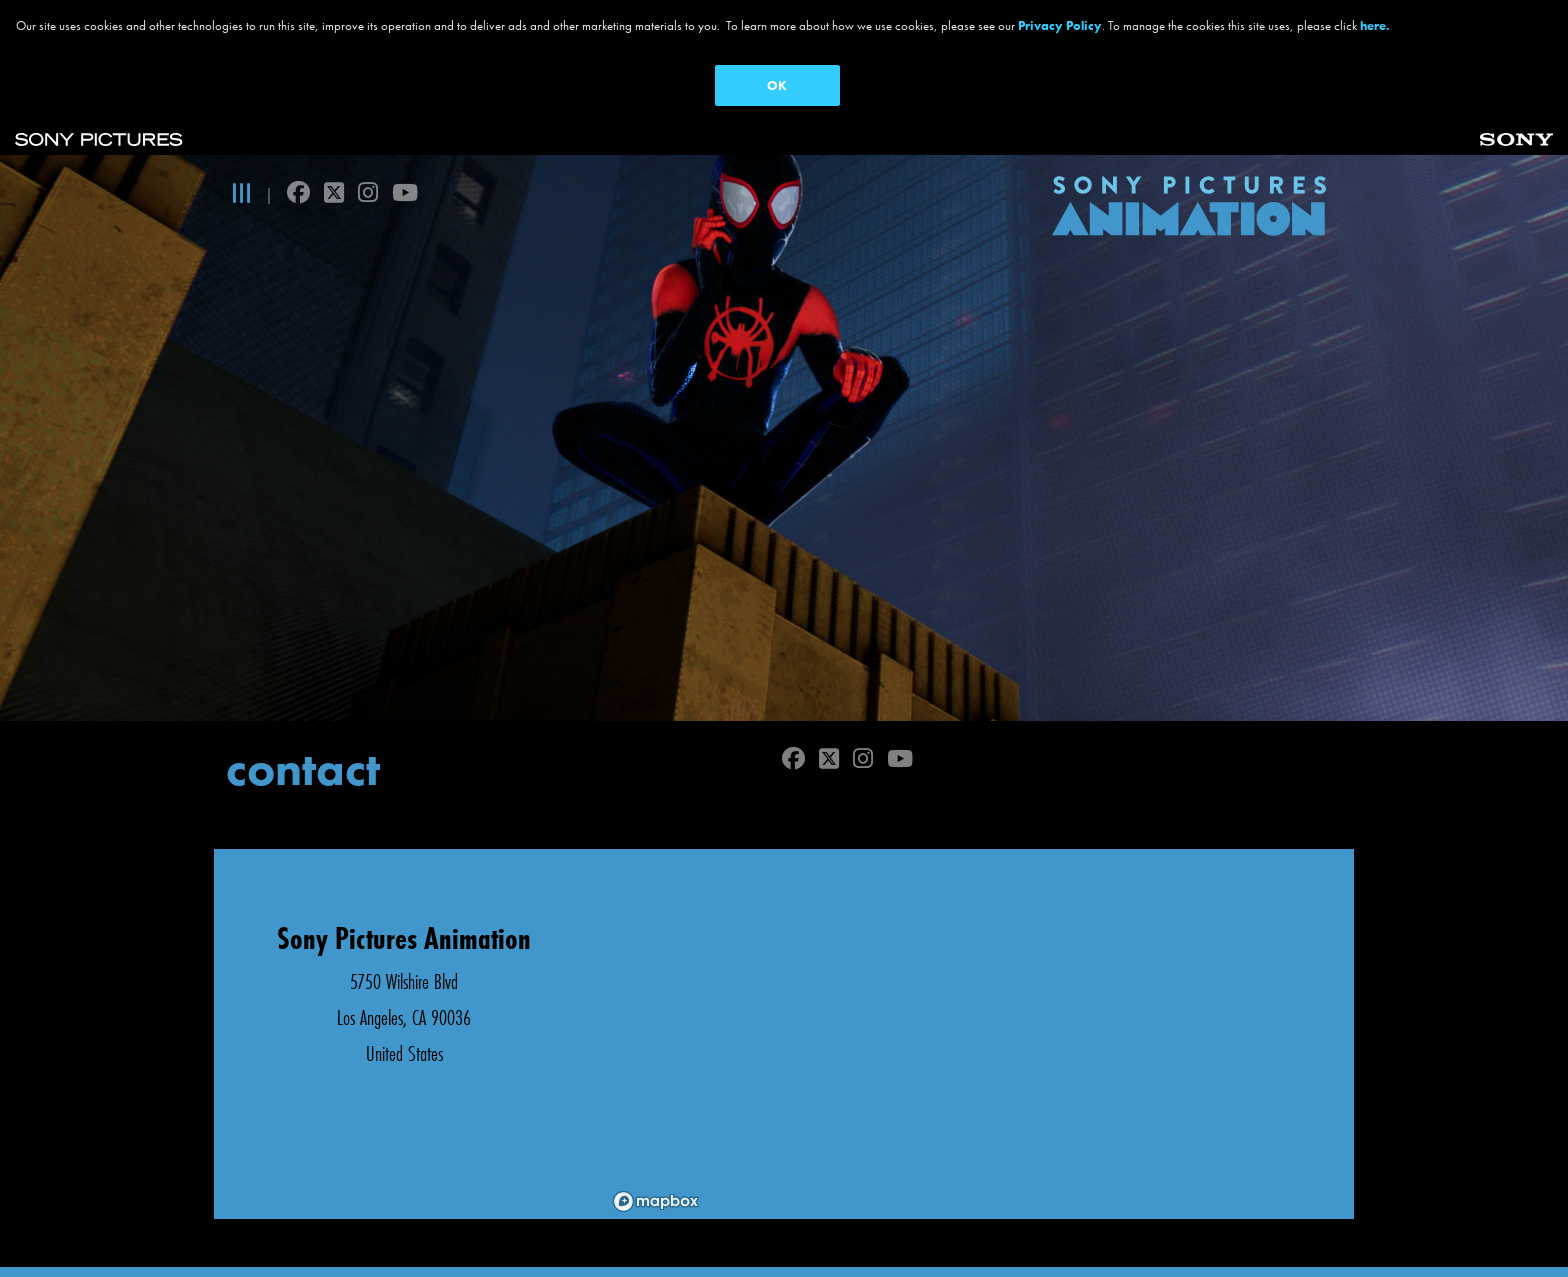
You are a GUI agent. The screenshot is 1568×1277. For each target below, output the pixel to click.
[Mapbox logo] (656, 1172)
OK (777, 85)
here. (1375, 25)
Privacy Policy (1060, 25)
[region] (974, 1005)
